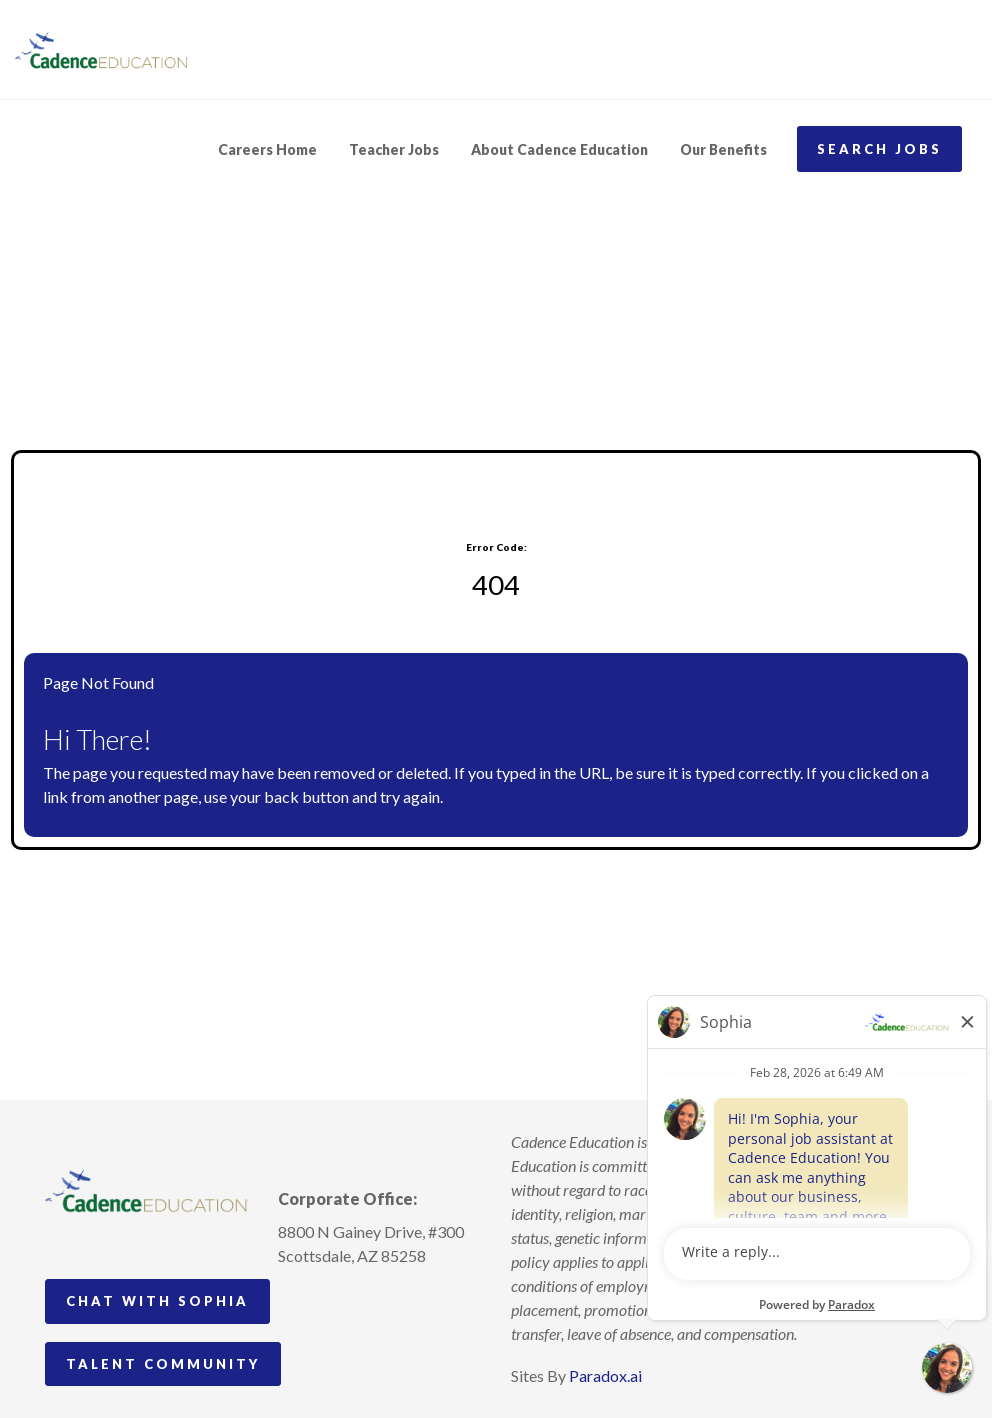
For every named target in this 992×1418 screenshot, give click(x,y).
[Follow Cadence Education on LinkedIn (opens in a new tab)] (368, 1302)
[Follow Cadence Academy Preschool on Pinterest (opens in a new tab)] (331, 1302)
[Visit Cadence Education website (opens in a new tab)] (101, 50)
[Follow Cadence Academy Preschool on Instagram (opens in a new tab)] (294, 1302)
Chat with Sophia (157, 1301)
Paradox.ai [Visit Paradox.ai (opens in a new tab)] (605, 1375)
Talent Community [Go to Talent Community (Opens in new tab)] (163, 1364)
